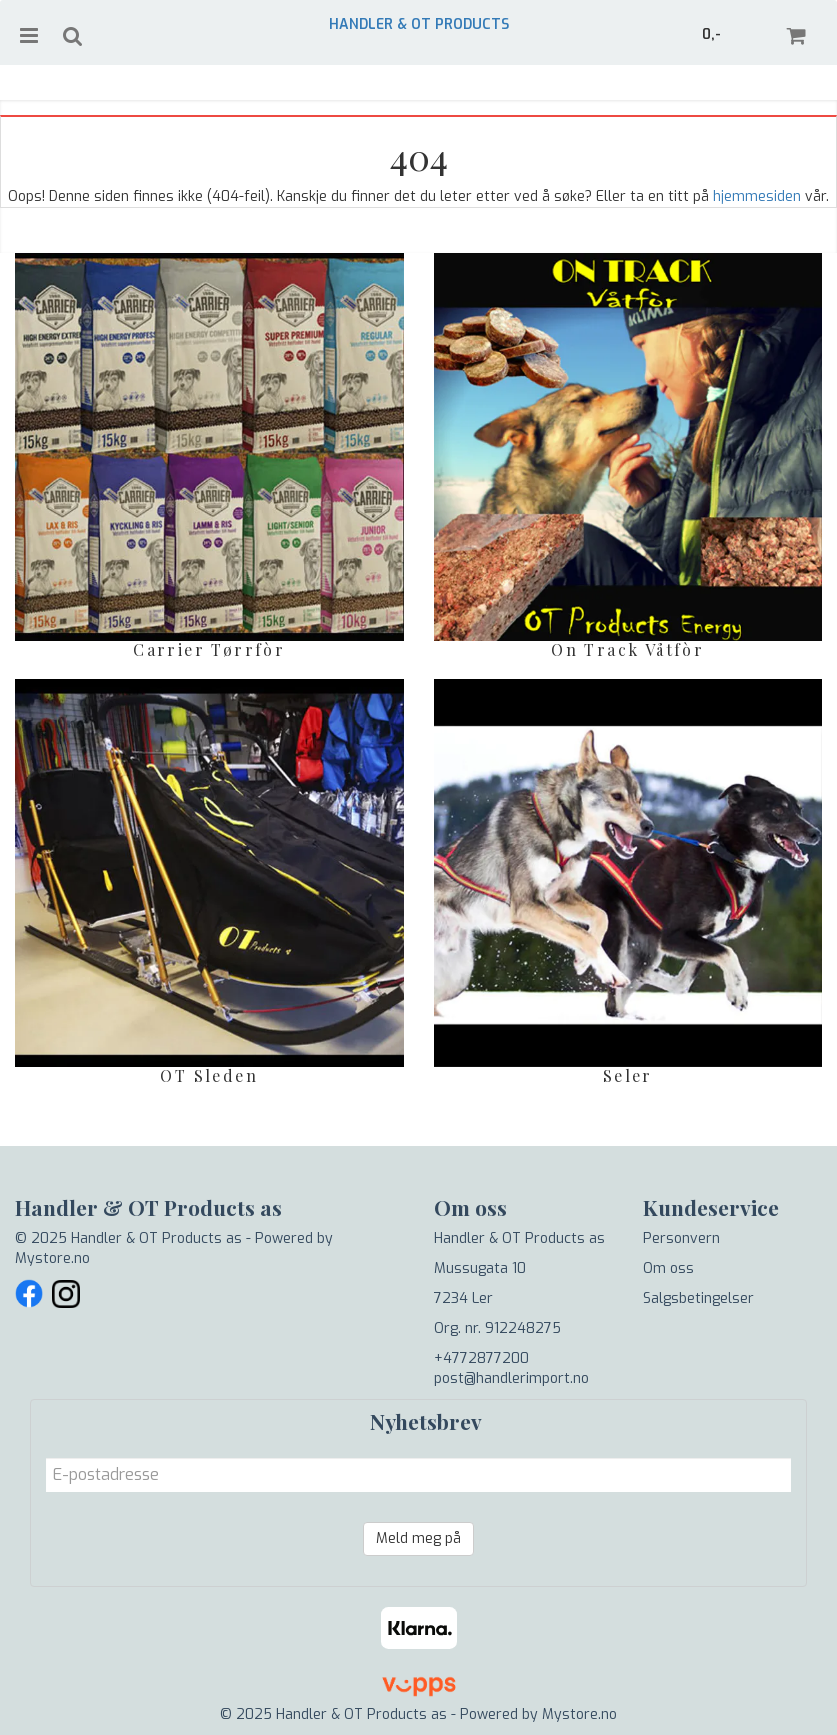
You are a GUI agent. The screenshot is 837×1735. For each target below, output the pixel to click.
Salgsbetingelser (698, 1298)
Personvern (681, 1238)
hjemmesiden (757, 196)
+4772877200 (481, 1358)
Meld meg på (418, 1538)
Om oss (668, 1268)
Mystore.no (52, 1258)
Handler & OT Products (419, 24)
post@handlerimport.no (511, 1378)
